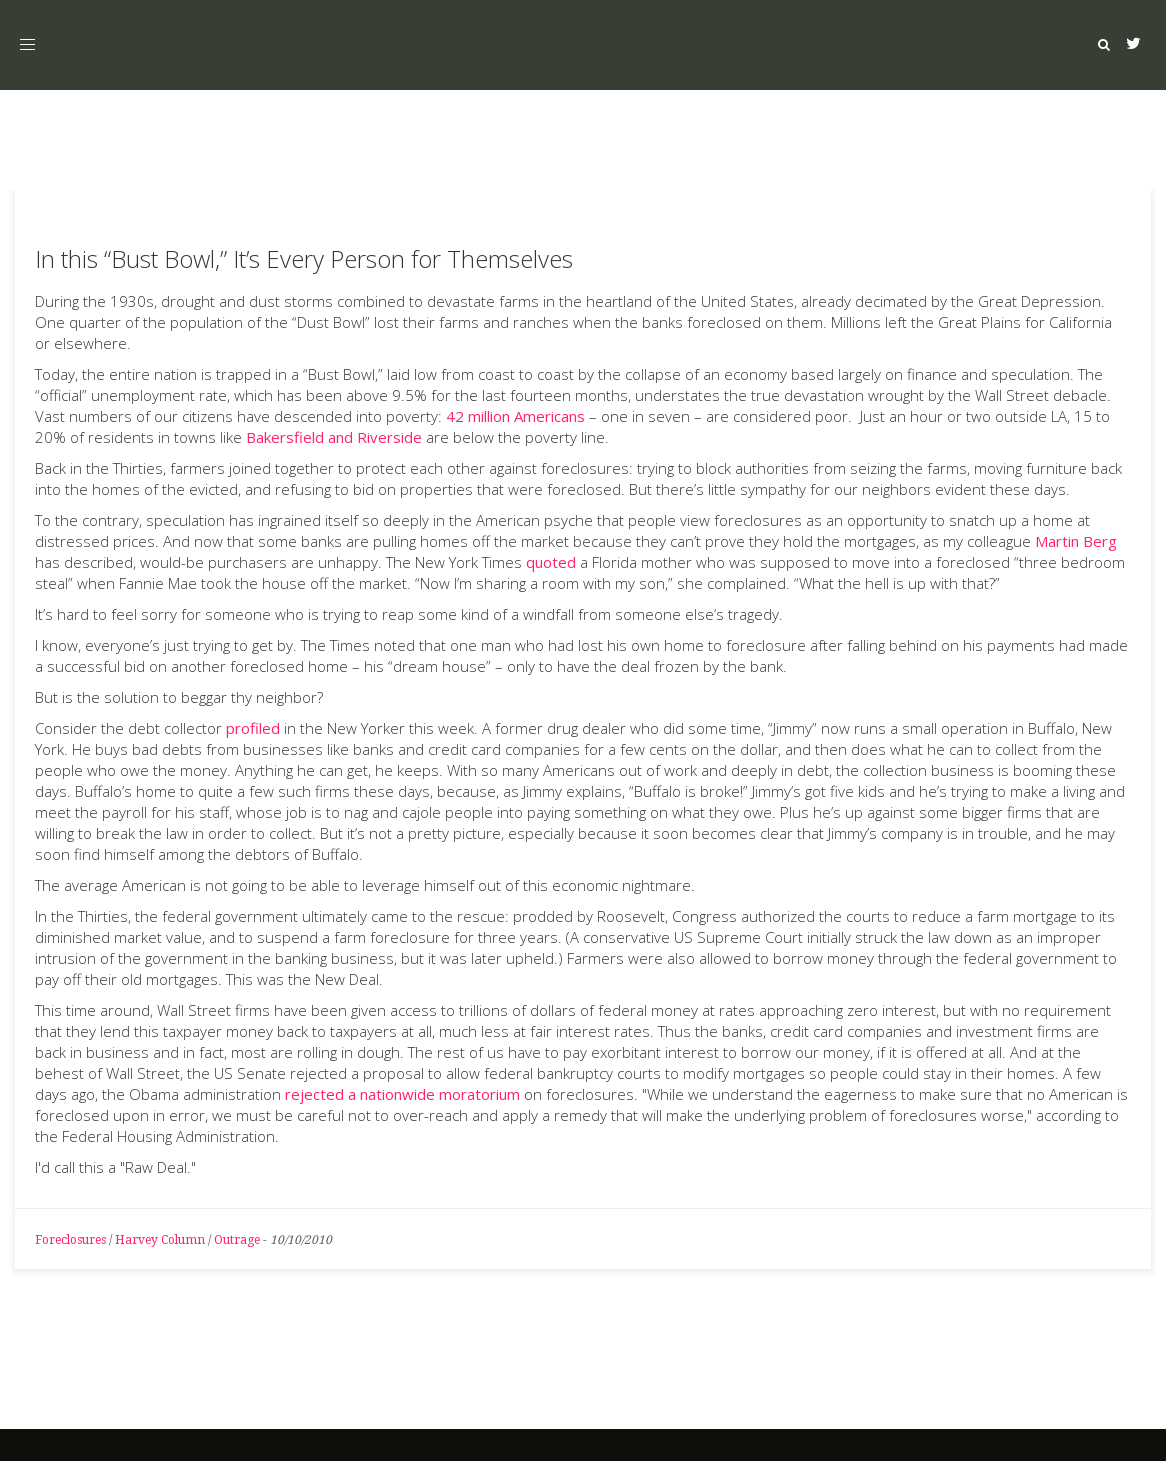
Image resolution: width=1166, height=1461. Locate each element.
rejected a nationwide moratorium (402, 1094)
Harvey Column (160, 1240)
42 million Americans (515, 416)
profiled (253, 728)
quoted (551, 562)
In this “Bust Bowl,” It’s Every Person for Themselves (304, 258)
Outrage (237, 1240)
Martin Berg (1076, 541)
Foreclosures (70, 1240)
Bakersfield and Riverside (334, 437)
